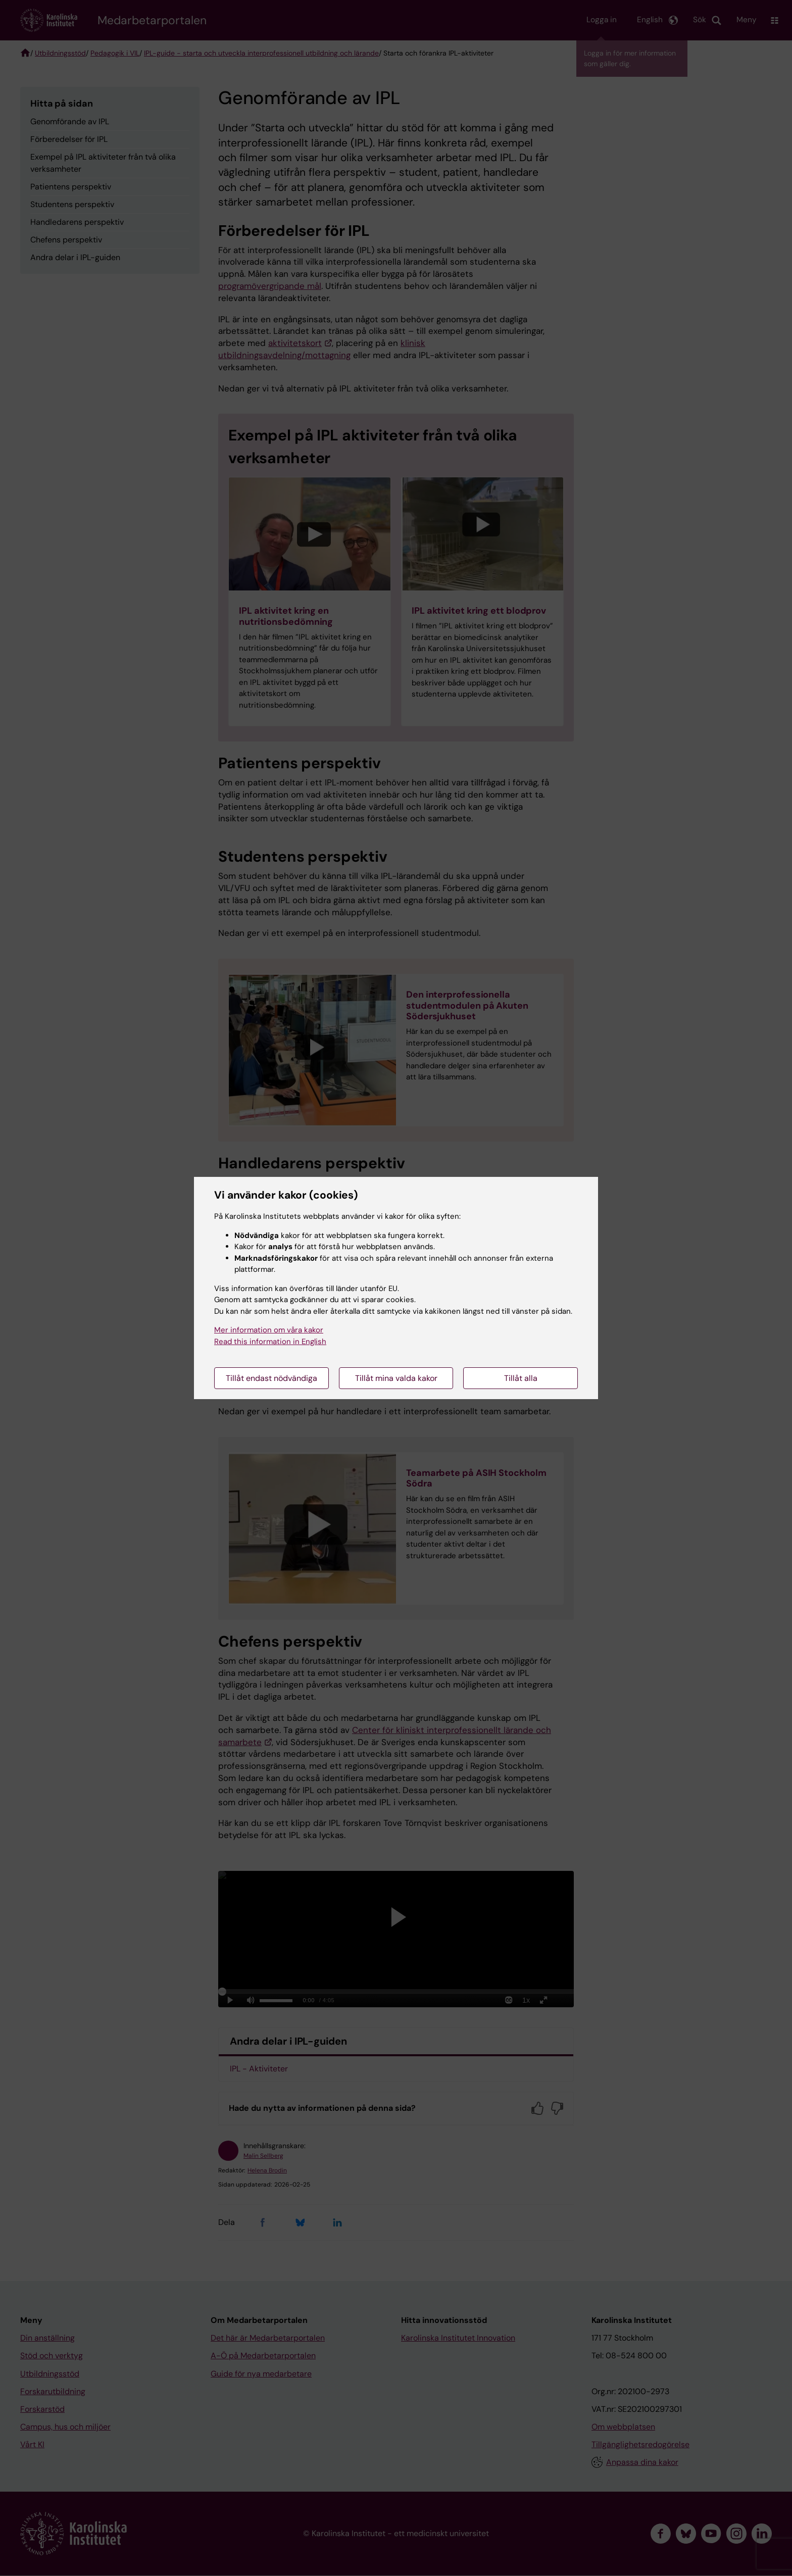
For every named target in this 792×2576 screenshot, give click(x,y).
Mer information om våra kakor (268, 1330)
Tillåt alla (520, 1378)
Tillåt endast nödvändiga (271, 1378)
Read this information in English (270, 1341)
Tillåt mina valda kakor (396, 1378)
